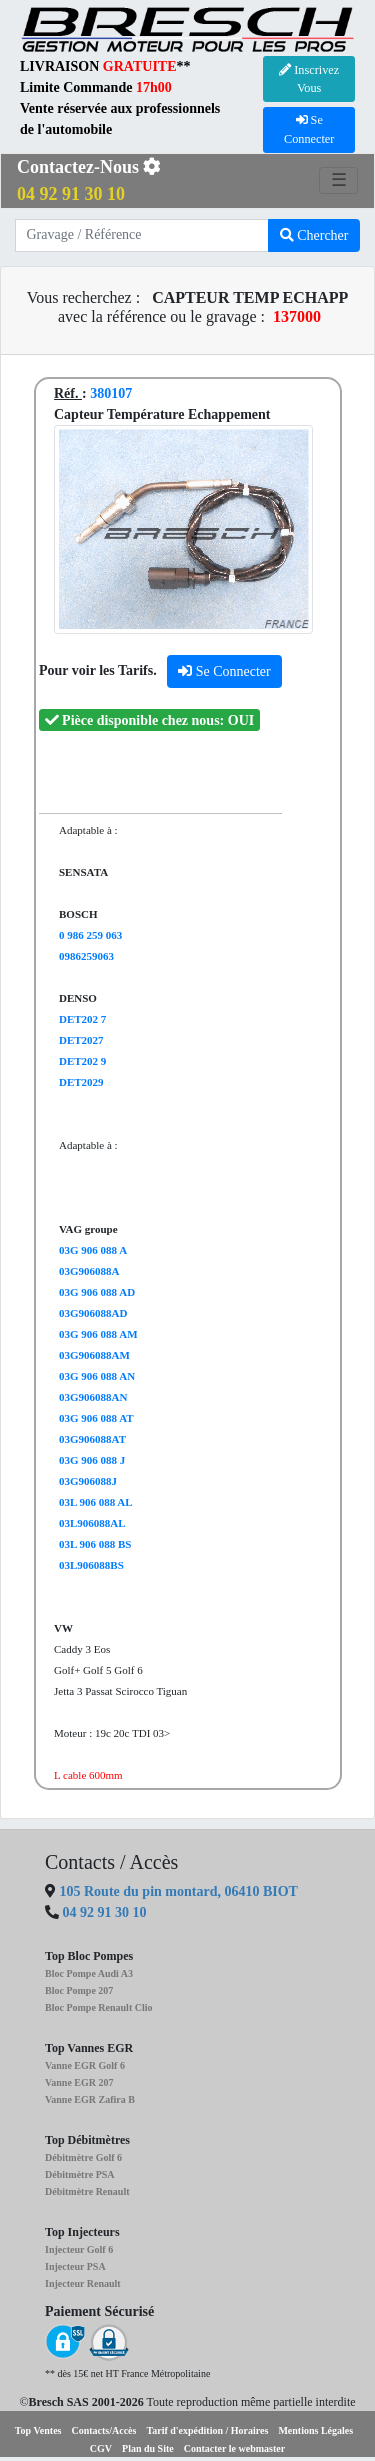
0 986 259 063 (90, 935)
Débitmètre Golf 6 (83, 2157)
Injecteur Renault (83, 2283)
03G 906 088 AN (97, 1376)
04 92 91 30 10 (105, 1912)
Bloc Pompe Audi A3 (89, 1973)
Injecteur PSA (75, 2266)
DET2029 (81, 1082)
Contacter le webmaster (234, 2448)
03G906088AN (93, 1397)
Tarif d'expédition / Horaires (207, 2430)
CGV (101, 2448)
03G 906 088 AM (98, 1334)
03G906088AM (94, 1355)
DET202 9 (82, 1061)
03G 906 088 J (92, 1460)
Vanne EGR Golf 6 (85, 2065)
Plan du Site (148, 2448)
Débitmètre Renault (87, 2191)
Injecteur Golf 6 (79, 2249)
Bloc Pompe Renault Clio (99, 2007)
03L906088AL (92, 1523)
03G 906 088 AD (97, 1292)
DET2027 (81, 1040)
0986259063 (86, 956)
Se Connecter (224, 671)
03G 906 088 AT (96, 1418)
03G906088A (89, 1271)
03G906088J (88, 1481)
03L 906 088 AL (96, 1502)
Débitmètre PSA (80, 2174)
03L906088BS (91, 1565)
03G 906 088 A (93, 1250)
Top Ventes (38, 2430)
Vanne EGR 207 (79, 2082)
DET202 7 (82, 1019)
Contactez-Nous (89, 180)
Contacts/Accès (103, 2430)
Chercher (314, 235)
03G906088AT (92, 1439)
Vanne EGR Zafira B (90, 2099)
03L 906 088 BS (95, 1544)
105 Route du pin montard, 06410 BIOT (177, 1891)
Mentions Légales (315, 2430)
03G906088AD (93, 1313)
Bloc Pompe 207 (79, 1990)
